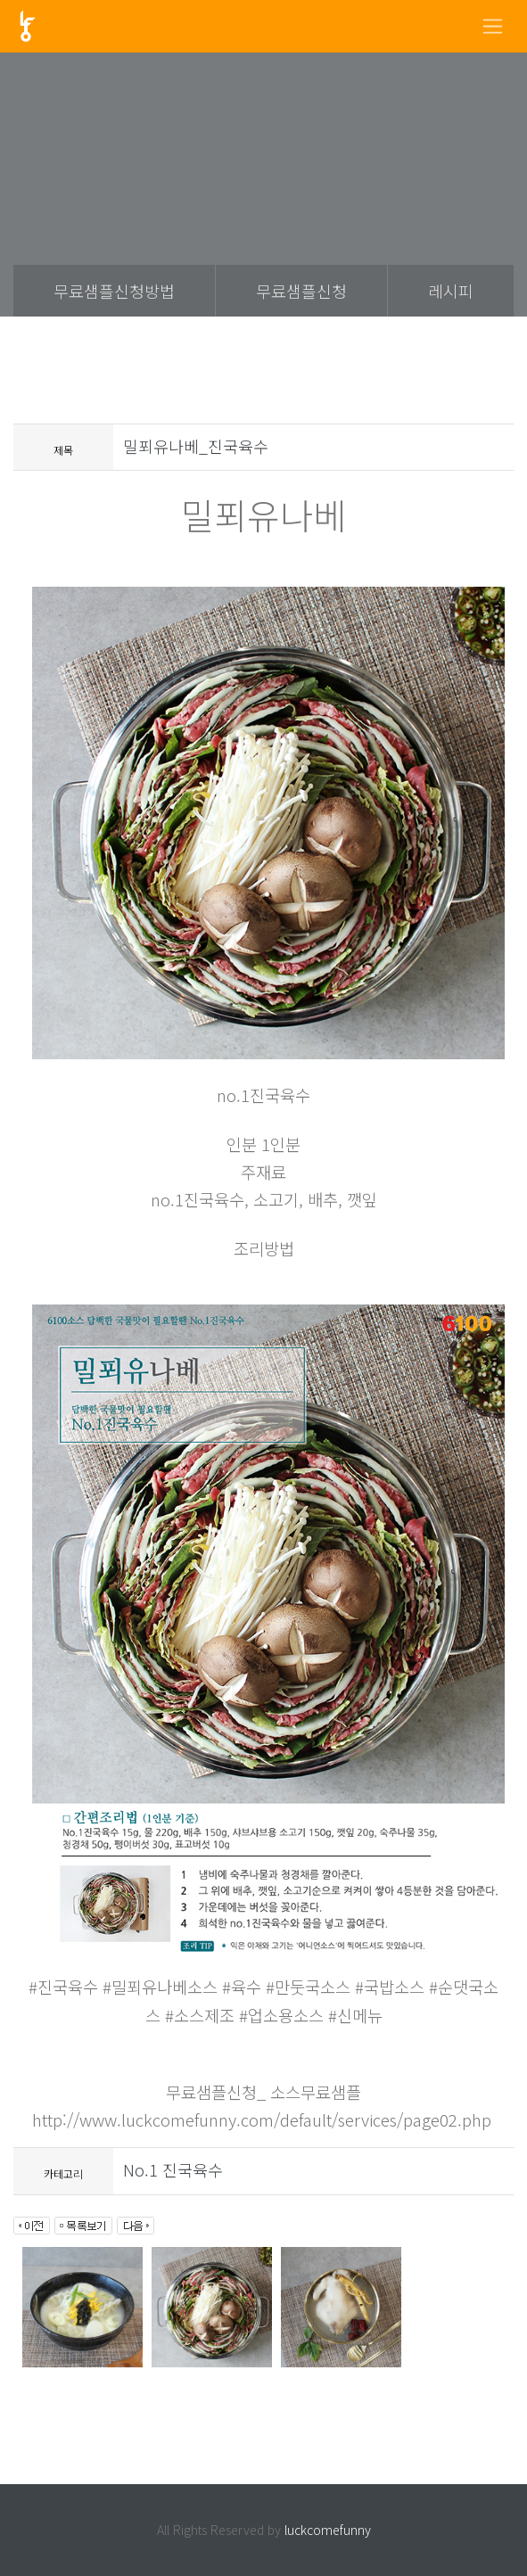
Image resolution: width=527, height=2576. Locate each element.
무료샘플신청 (301, 290)
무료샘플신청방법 (114, 290)
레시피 (450, 290)
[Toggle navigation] (493, 26)
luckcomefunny (327, 2530)
